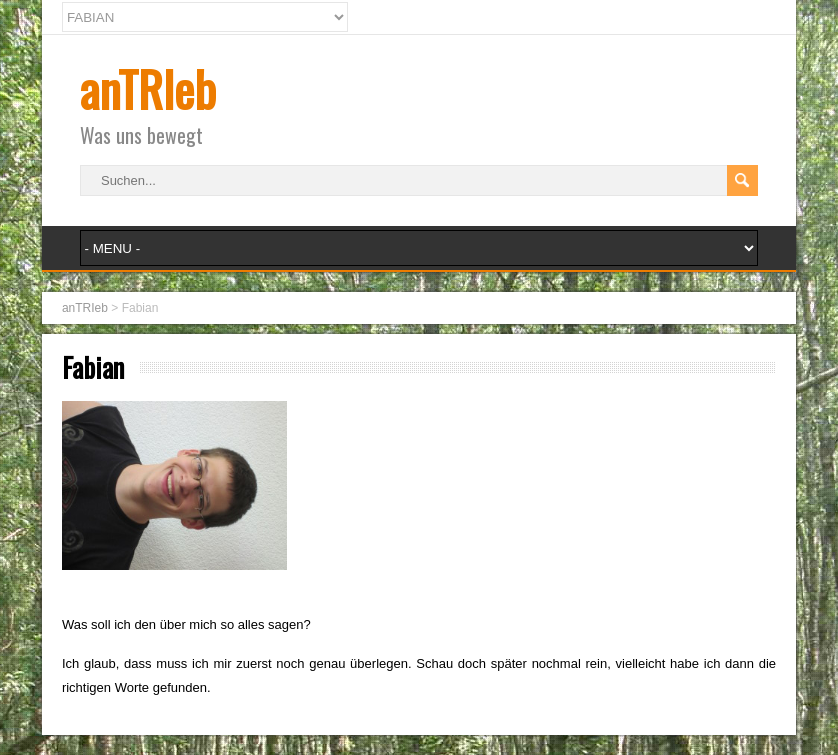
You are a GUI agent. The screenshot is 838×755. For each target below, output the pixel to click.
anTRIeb (148, 88)
